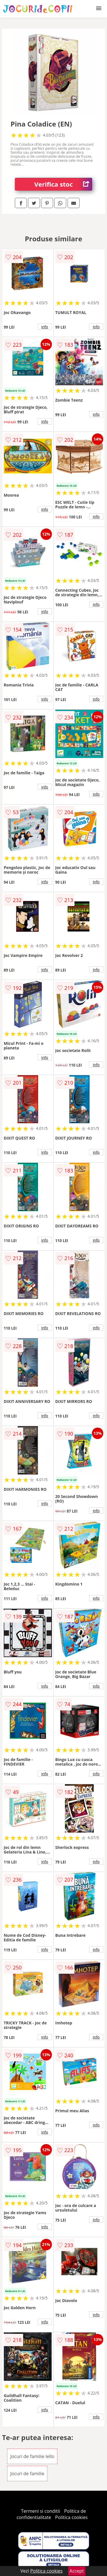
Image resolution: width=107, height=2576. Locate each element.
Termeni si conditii (40, 2511)
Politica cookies (71, 2517)
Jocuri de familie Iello (32, 2456)
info (44, 326)
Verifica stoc (63, 184)
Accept (77, 2571)
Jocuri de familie (27, 2473)
